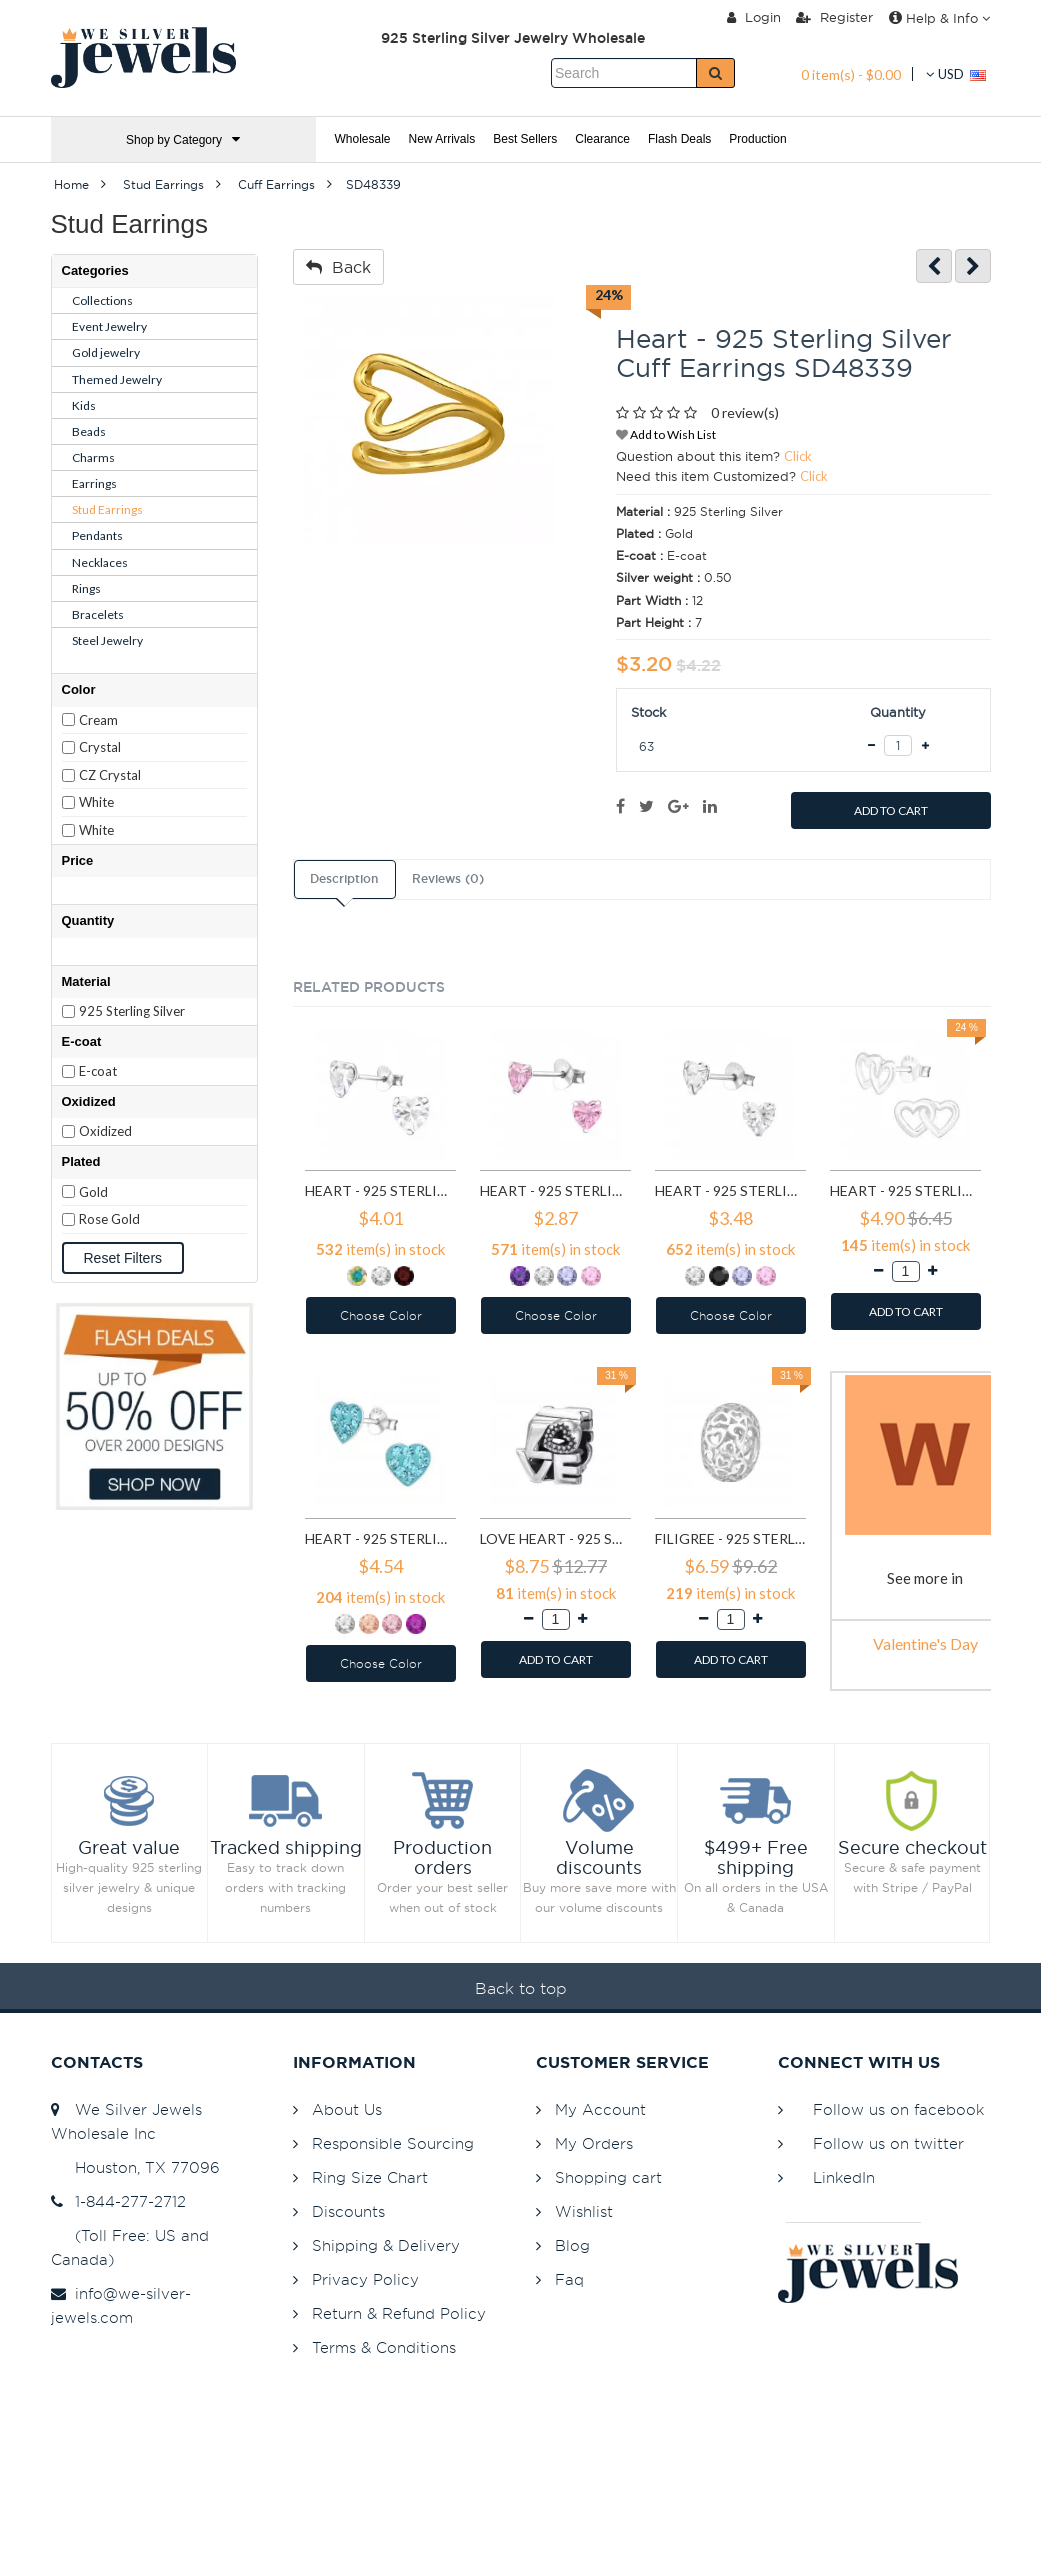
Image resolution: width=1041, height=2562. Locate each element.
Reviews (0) (448, 879)
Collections (102, 300)
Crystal (100, 747)
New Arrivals (442, 139)
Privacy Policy (365, 2279)
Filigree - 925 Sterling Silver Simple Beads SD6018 (730, 1538)
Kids (84, 405)
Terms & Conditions (384, 2347)
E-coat (98, 1071)
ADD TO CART (891, 810)
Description (344, 879)
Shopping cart (608, 2177)
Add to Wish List (666, 434)
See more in (925, 1578)
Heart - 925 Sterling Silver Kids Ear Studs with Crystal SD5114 (380, 1538)
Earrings (94, 483)
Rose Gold (109, 1219)
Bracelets (98, 614)
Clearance (602, 139)
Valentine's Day (925, 1643)
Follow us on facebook (898, 2109)
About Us (347, 2109)
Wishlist (584, 2211)
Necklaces (100, 562)
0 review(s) (745, 412)
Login (754, 17)
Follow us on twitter (888, 2143)
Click (798, 456)
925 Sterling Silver (132, 1011)
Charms (93, 457)
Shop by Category (183, 139)
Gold (93, 1192)
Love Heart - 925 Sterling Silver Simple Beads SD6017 (555, 1538)
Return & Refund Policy (399, 2313)
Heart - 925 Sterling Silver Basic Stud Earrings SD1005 (730, 1190)
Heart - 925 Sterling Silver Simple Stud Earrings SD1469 (905, 1190)
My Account (600, 2109)
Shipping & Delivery (386, 2245)
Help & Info (939, 18)
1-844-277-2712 (118, 2201)
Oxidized (105, 1131)
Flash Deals (679, 139)
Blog (572, 2245)
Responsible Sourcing (393, 2143)
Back (338, 267)
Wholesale (363, 139)
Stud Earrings (107, 509)
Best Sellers (525, 139)
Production (757, 139)
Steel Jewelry (107, 640)
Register (834, 17)
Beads (89, 431)
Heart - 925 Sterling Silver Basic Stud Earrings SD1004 (555, 1190)
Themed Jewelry (117, 379)
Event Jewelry (109, 326)
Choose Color (381, 1315)
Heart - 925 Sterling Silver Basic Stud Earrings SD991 (380, 1190)
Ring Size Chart (370, 2177)
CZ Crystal (110, 775)
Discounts (348, 2211)
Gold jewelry (106, 352)
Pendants (97, 535)
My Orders (594, 2143)
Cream (98, 720)
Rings (86, 588)
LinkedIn (844, 2177)
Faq (569, 2279)
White (96, 802)
